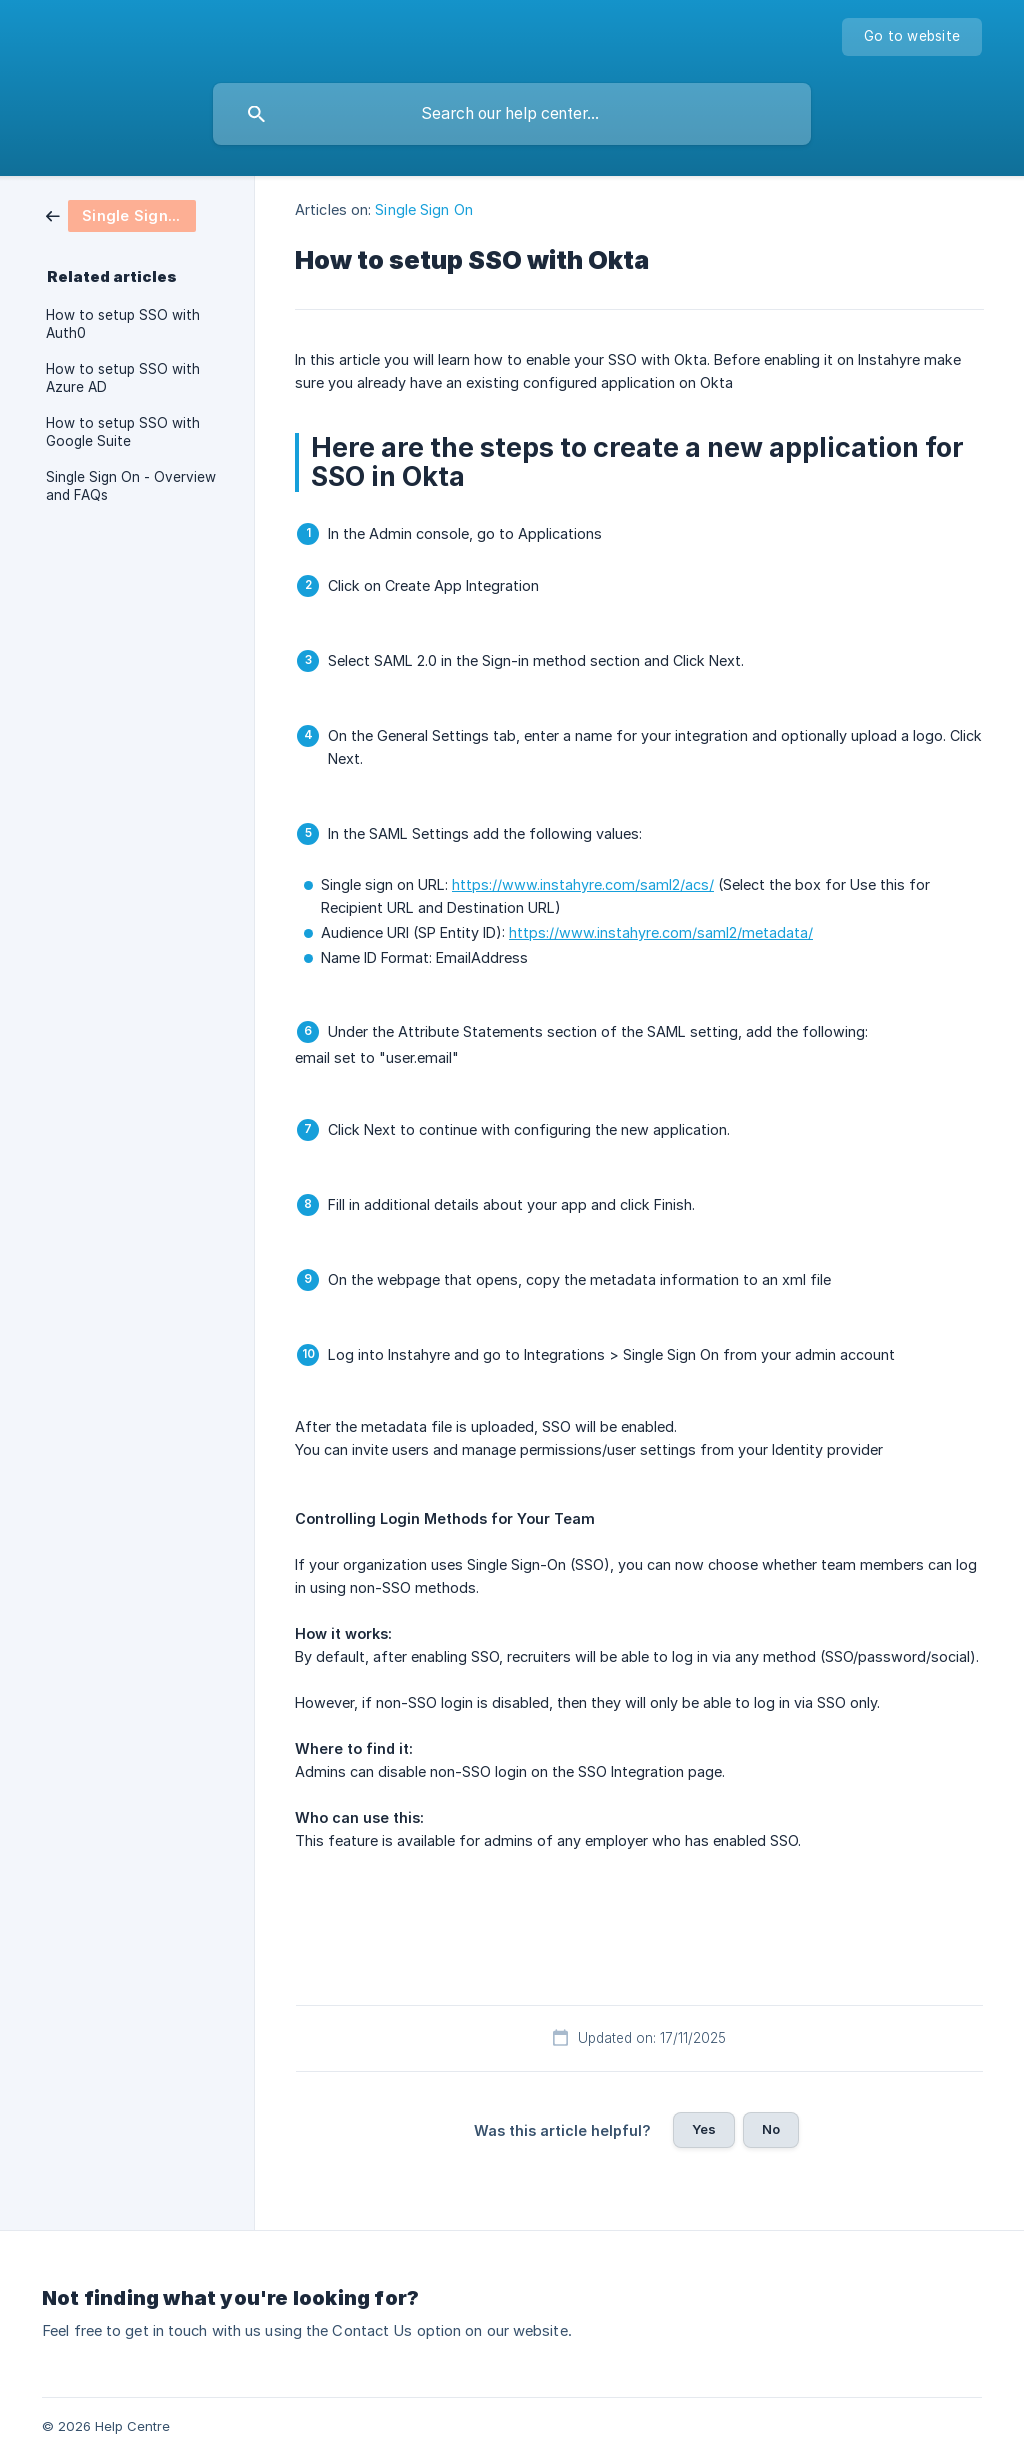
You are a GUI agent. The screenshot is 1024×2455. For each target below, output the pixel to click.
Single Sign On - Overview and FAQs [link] (131, 486)
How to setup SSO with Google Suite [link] (123, 432)
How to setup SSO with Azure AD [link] (123, 378)
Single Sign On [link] (423, 209)
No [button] (771, 2129)
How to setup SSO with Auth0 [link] (123, 324)
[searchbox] (512, 114)
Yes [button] (704, 2129)
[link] (121, 214)
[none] (912, 37)
